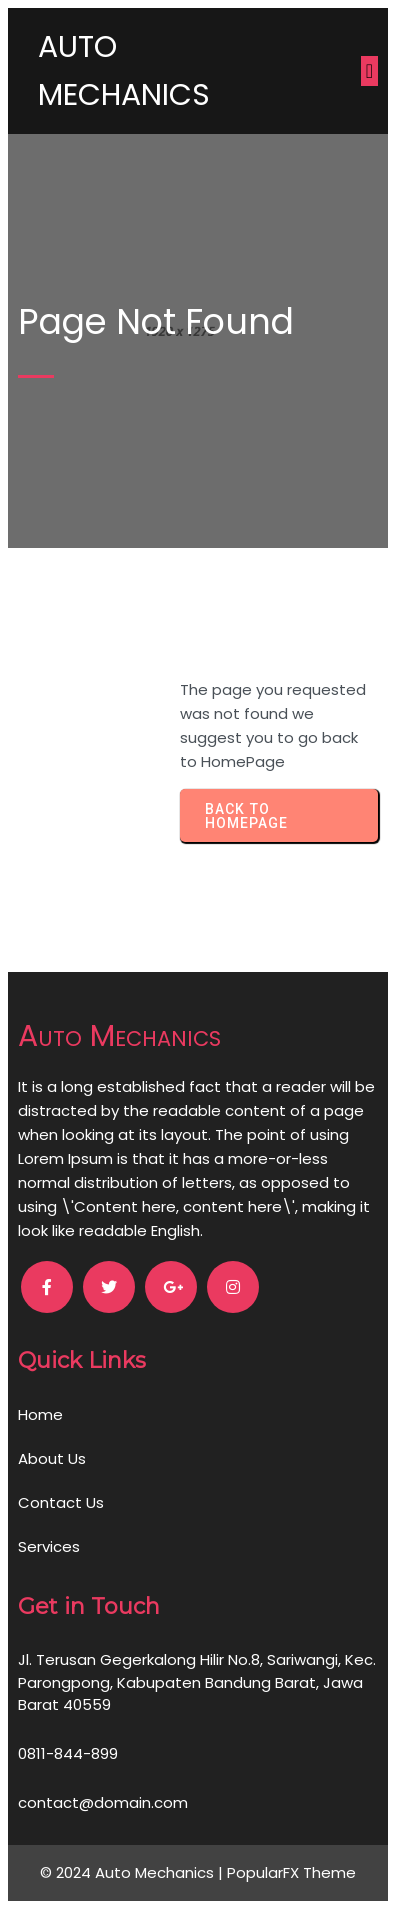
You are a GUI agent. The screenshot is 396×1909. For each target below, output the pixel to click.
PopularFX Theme (291, 1872)
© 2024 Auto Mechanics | (133, 1872)
